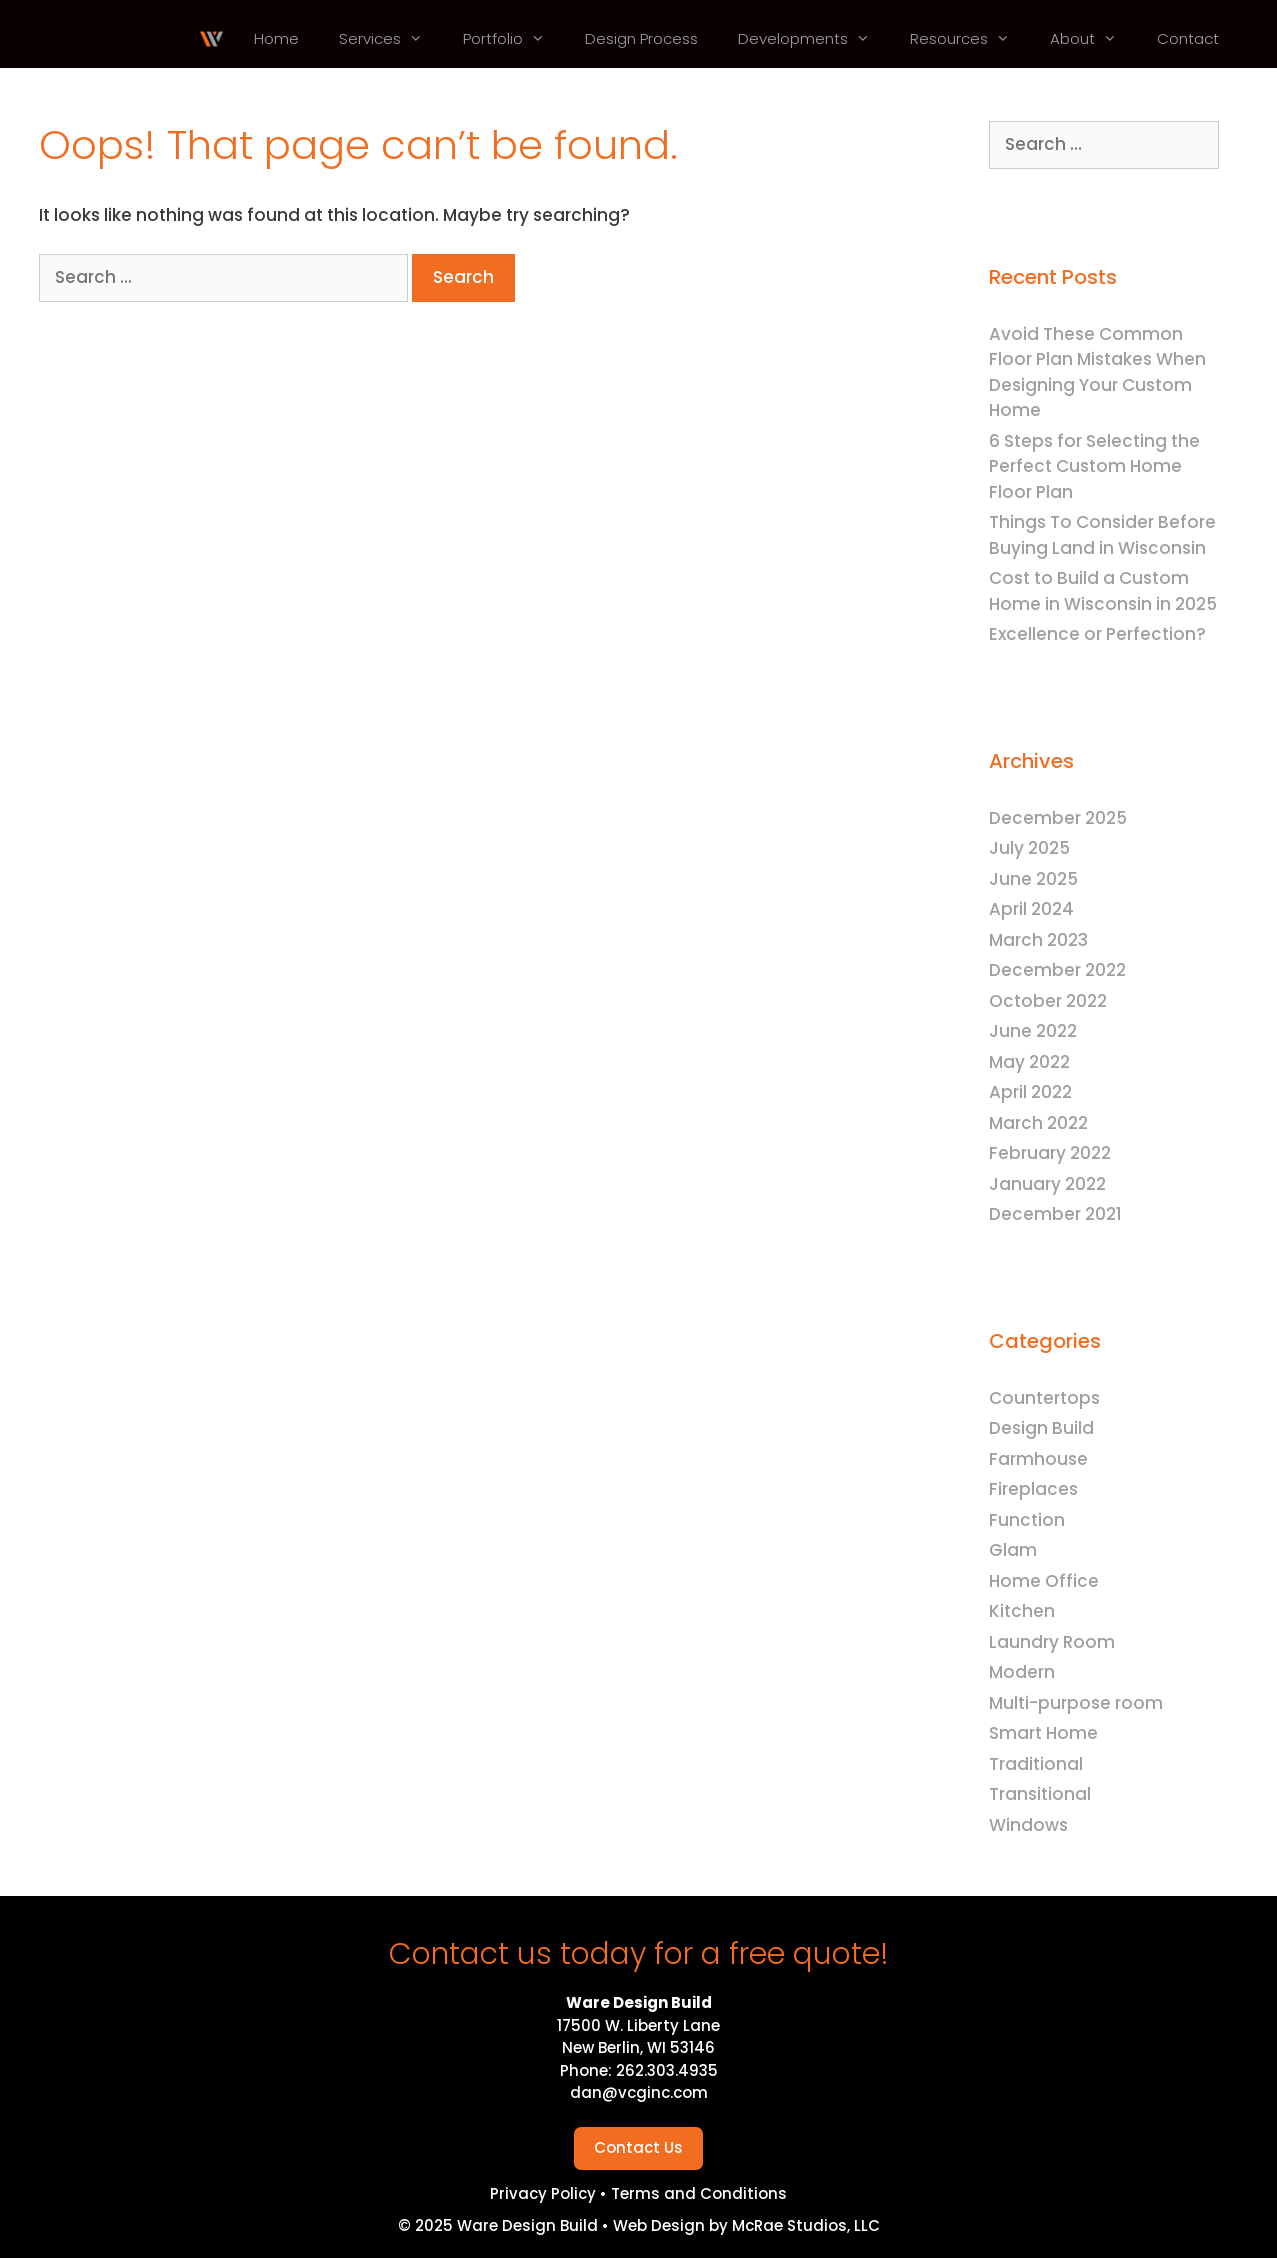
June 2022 (1033, 1031)
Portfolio (514, 39)
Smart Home (1043, 1733)
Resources (970, 39)
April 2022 (1030, 1092)
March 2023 (1038, 940)
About (1093, 39)
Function (1027, 1520)
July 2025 (1029, 848)
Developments (814, 39)
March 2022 (1038, 1123)
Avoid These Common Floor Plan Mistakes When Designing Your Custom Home (1097, 372)
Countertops (1044, 1398)
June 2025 (1033, 879)
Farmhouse (1038, 1459)
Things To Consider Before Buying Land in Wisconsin (1102, 535)
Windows (1028, 1825)
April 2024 (1031, 909)
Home (276, 38)
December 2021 (1055, 1214)
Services (391, 39)
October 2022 (1048, 1001)
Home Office (1044, 1581)
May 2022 (1029, 1062)
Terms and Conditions (699, 2193)
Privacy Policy (545, 2193)
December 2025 (1058, 818)
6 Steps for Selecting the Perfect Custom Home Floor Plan (1094, 466)
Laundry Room (1052, 1642)
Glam (1013, 1550)
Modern (1022, 1672)
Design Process (641, 38)
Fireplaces (1033, 1489)
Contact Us (638, 2147)
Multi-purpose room (1076, 1703)
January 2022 (1047, 1184)
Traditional (1036, 1764)
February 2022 (1050, 1153)
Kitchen (1022, 1611)
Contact (1188, 38)
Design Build (1041, 1428)
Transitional (1040, 1794)
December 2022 (1057, 970)
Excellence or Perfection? (1097, 634)
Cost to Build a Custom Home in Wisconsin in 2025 (1103, 591)
